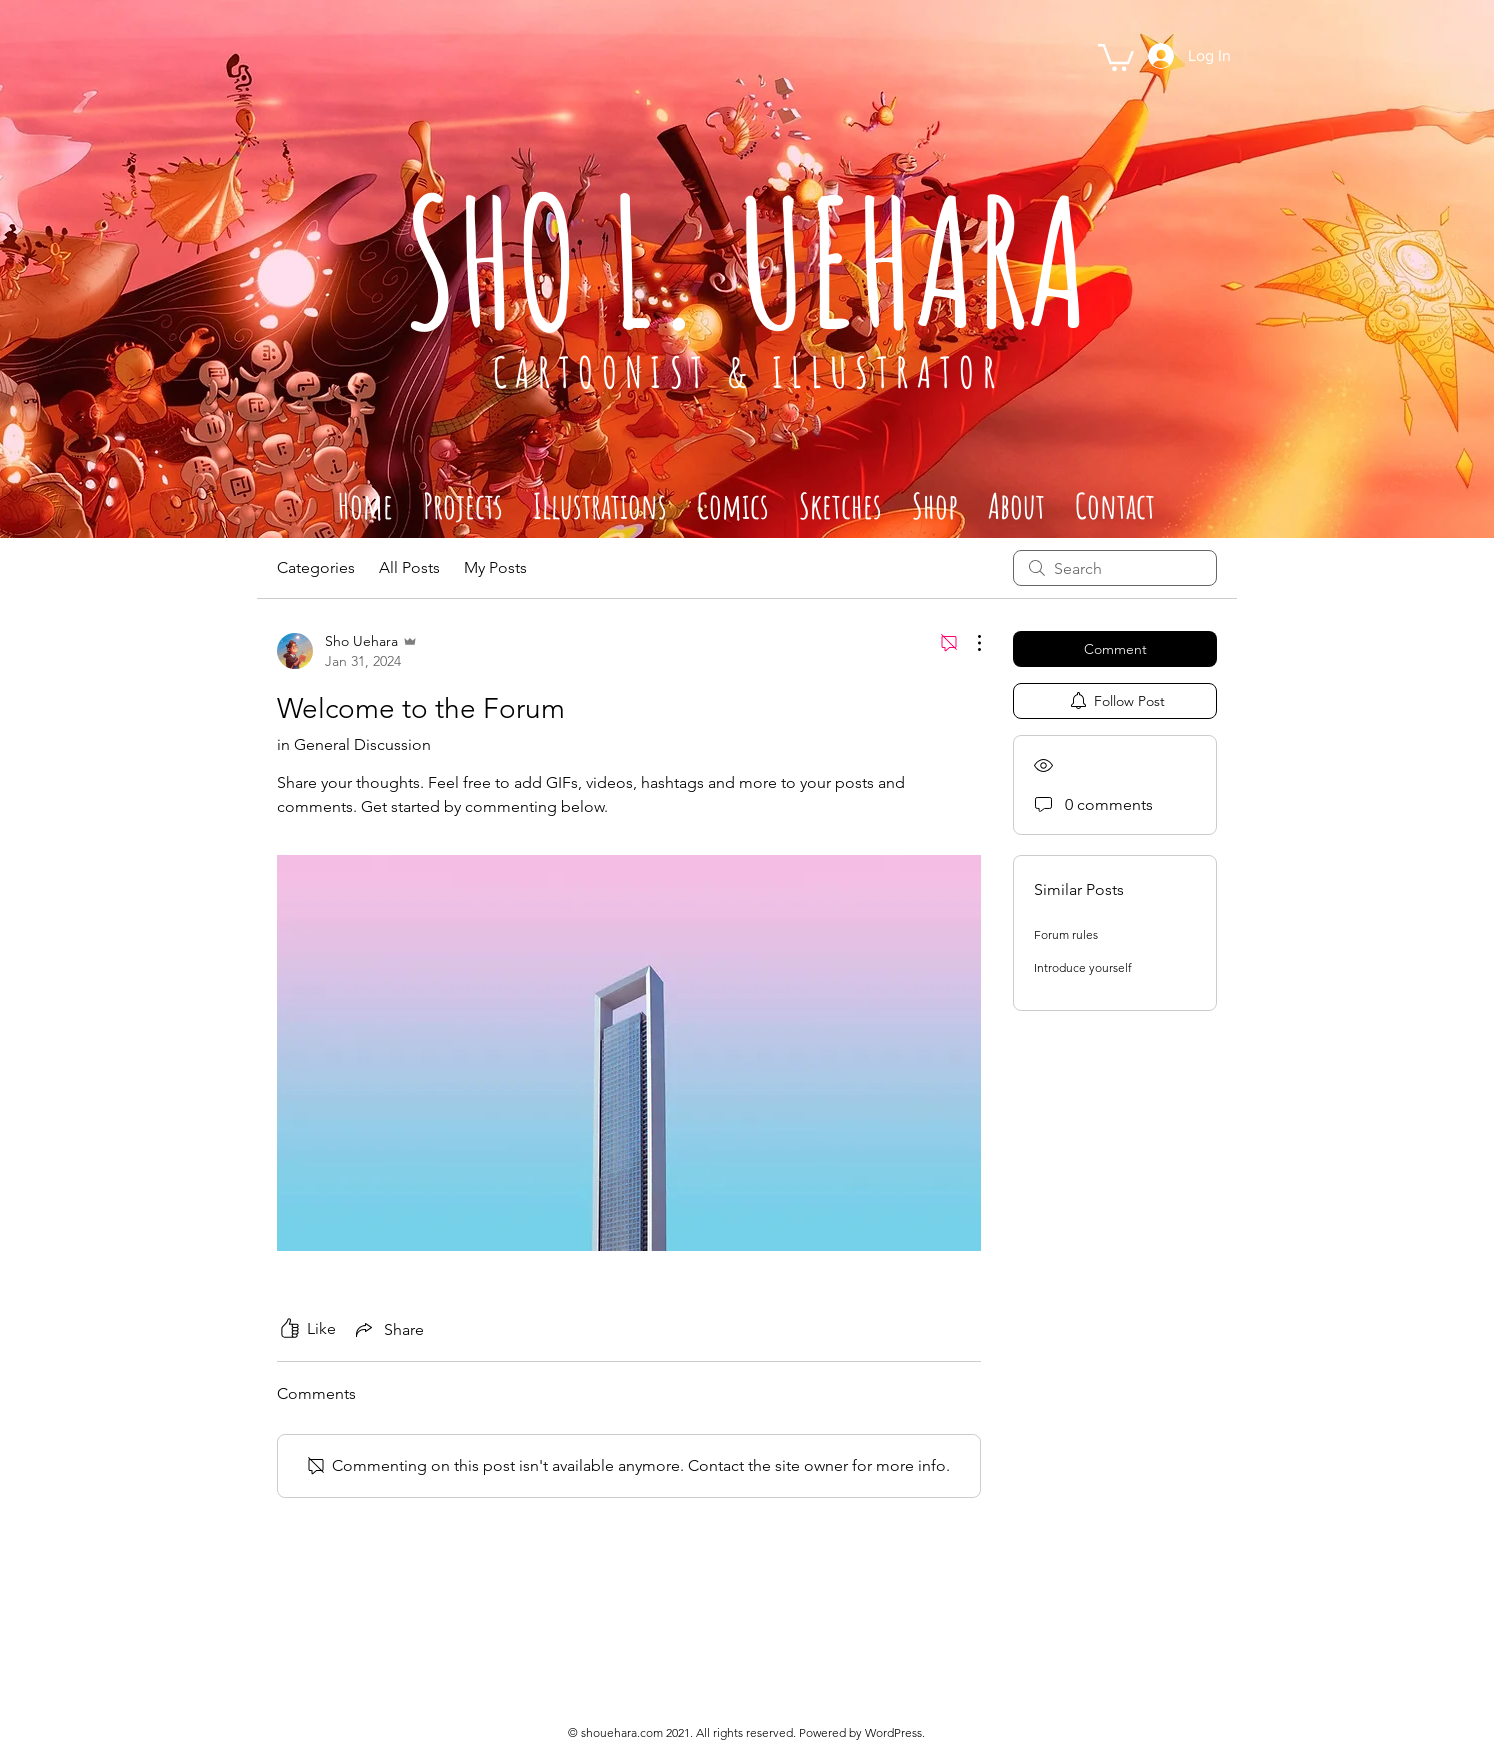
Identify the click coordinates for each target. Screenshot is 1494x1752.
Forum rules (1066, 934)
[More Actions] (969, 643)
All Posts (409, 567)
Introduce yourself (1083, 967)
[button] (1116, 56)
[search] (1115, 568)
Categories (316, 567)
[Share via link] (388, 1329)
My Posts (495, 567)
